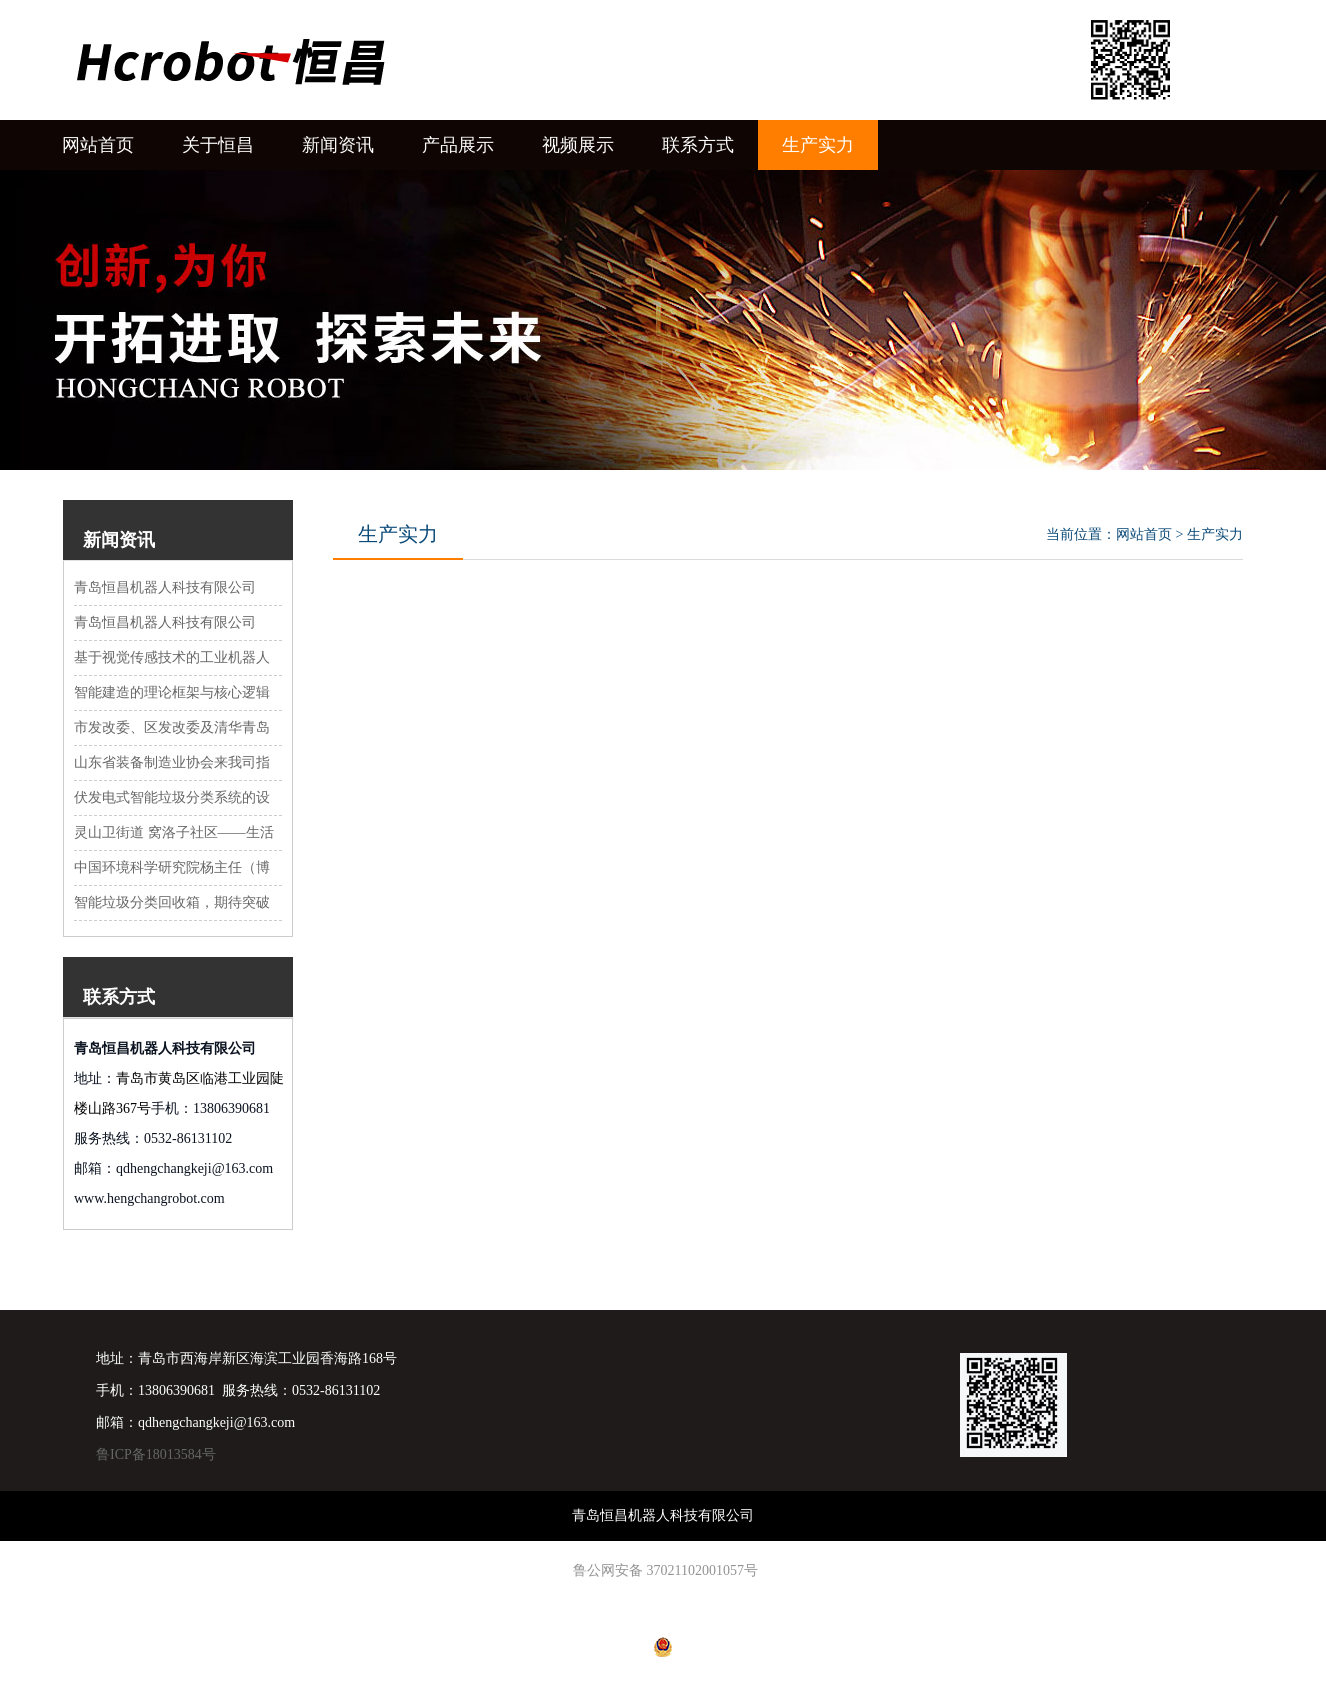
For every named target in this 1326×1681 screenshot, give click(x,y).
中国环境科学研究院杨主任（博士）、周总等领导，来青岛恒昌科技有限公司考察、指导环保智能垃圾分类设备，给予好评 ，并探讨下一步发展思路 (174, 869)
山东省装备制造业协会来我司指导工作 (172, 764)
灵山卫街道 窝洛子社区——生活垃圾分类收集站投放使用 (174, 834)
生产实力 (1215, 534)
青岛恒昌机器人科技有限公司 (165, 587)
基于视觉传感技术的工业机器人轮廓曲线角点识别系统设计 (172, 659)
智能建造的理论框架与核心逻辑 (172, 692)
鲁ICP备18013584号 (156, 1454)
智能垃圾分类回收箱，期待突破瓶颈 (172, 904)
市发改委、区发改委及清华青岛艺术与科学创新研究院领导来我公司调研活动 (172, 729)
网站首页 (1144, 534)
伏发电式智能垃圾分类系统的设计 (172, 799)
